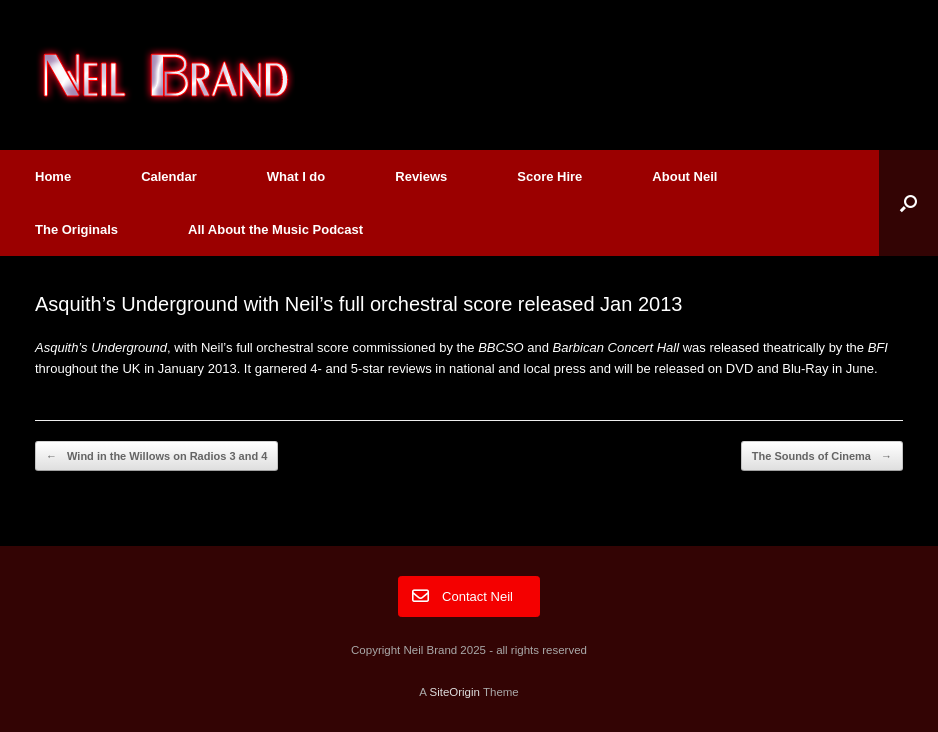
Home (53, 176)
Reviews (421, 176)
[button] (908, 203)
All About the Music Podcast (275, 229)
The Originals (76, 229)
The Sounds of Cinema (822, 456)
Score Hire (549, 176)
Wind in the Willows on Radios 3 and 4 (156, 456)
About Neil (684, 176)
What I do (296, 176)
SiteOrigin (454, 692)
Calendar (169, 176)
